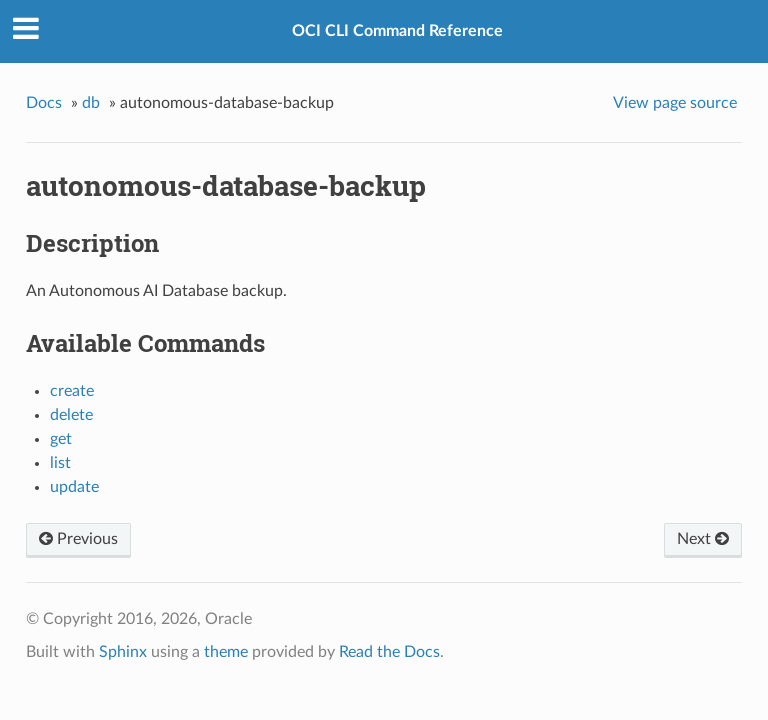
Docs (44, 103)
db (91, 103)
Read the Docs (389, 652)
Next (703, 539)
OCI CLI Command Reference (397, 31)
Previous (78, 539)
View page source (675, 103)
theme (226, 652)
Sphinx (123, 652)
